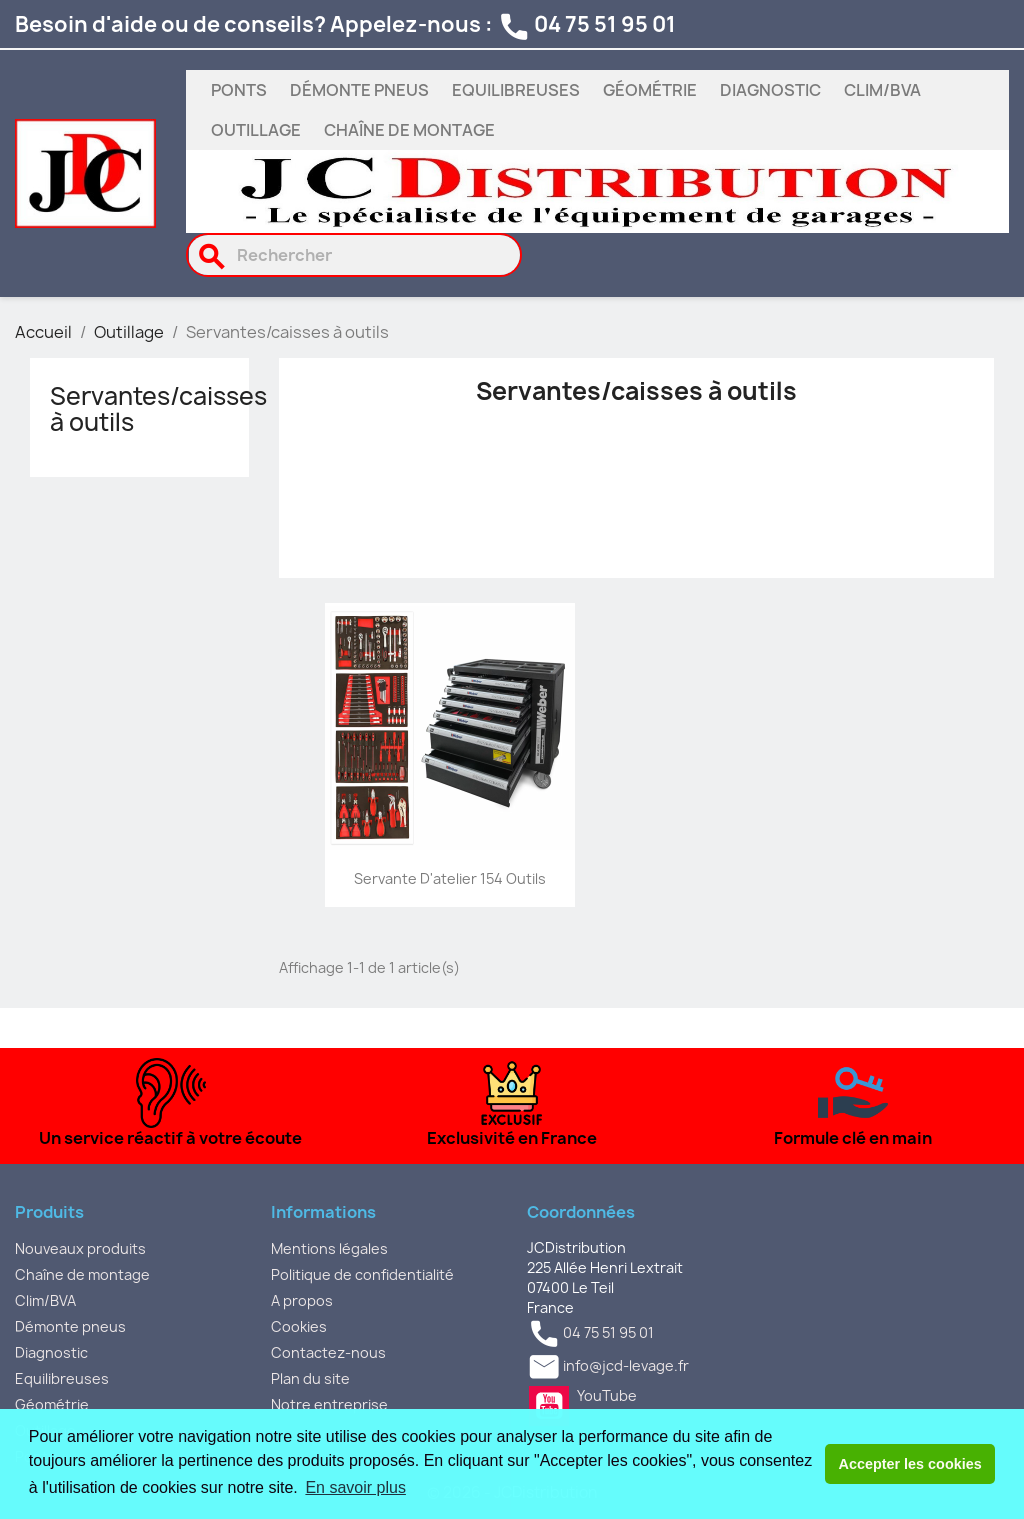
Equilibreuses (516, 90)
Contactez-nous (328, 1352)
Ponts (239, 90)
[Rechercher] (354, 255)
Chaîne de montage (409, 130)
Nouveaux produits (80, 1248)
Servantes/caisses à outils (158, 409)
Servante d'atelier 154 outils (450, 878)
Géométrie (650, 90)
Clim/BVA (882, 90)
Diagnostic (770, 90)
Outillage (256, 130)
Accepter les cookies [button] (910, 1464)
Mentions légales (329, 1248)
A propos (302, 1300)
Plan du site (310, 1378)
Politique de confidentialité (362, 1274)
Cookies (299, 1326)
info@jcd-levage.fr (626, 1365)
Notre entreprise (329, 1404)
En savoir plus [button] (355, 1487)
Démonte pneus (359, 90)
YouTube (549, 1406)
